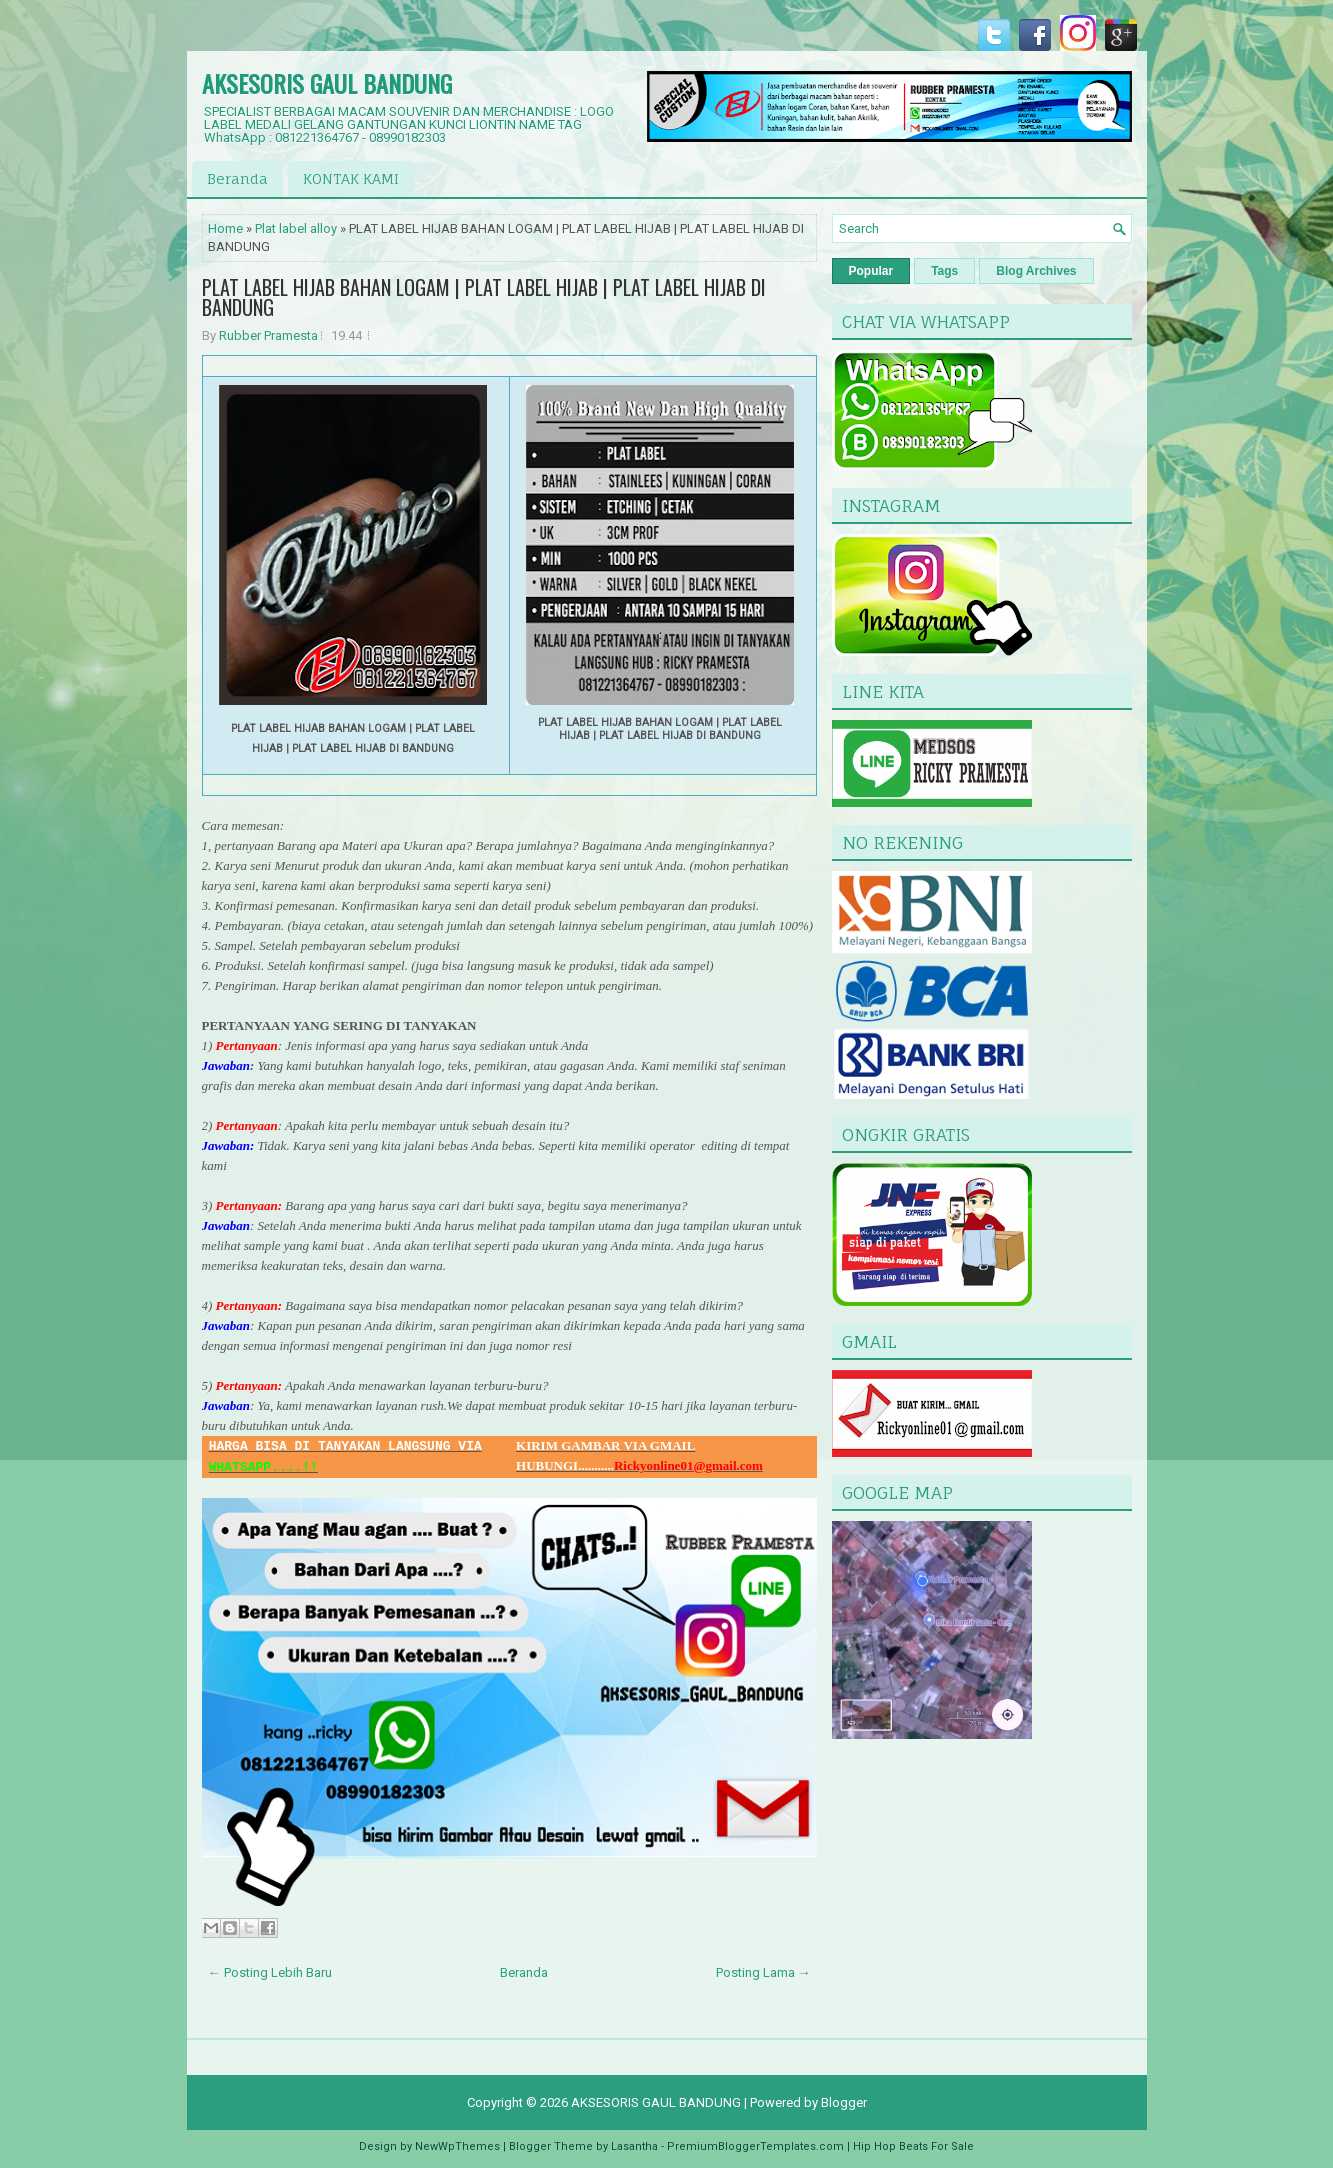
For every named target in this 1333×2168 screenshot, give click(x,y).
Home (225, 228)
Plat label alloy (296, 228)
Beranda (237, 178)
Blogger (844, 2102)
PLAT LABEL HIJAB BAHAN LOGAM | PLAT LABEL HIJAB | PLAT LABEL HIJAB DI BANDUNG (484, 297)
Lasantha (634, 2146)
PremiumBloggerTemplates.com (755, 2146)
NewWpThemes (457, 2146)
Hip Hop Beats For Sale (913, 2146)
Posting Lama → (763, 1972)
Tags (944, 271)
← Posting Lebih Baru (270, 1972)
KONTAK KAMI (351, 178)
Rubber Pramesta (268, 335)
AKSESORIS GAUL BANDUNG (327, 83)
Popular (871, 271)
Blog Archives (1036, 271)
